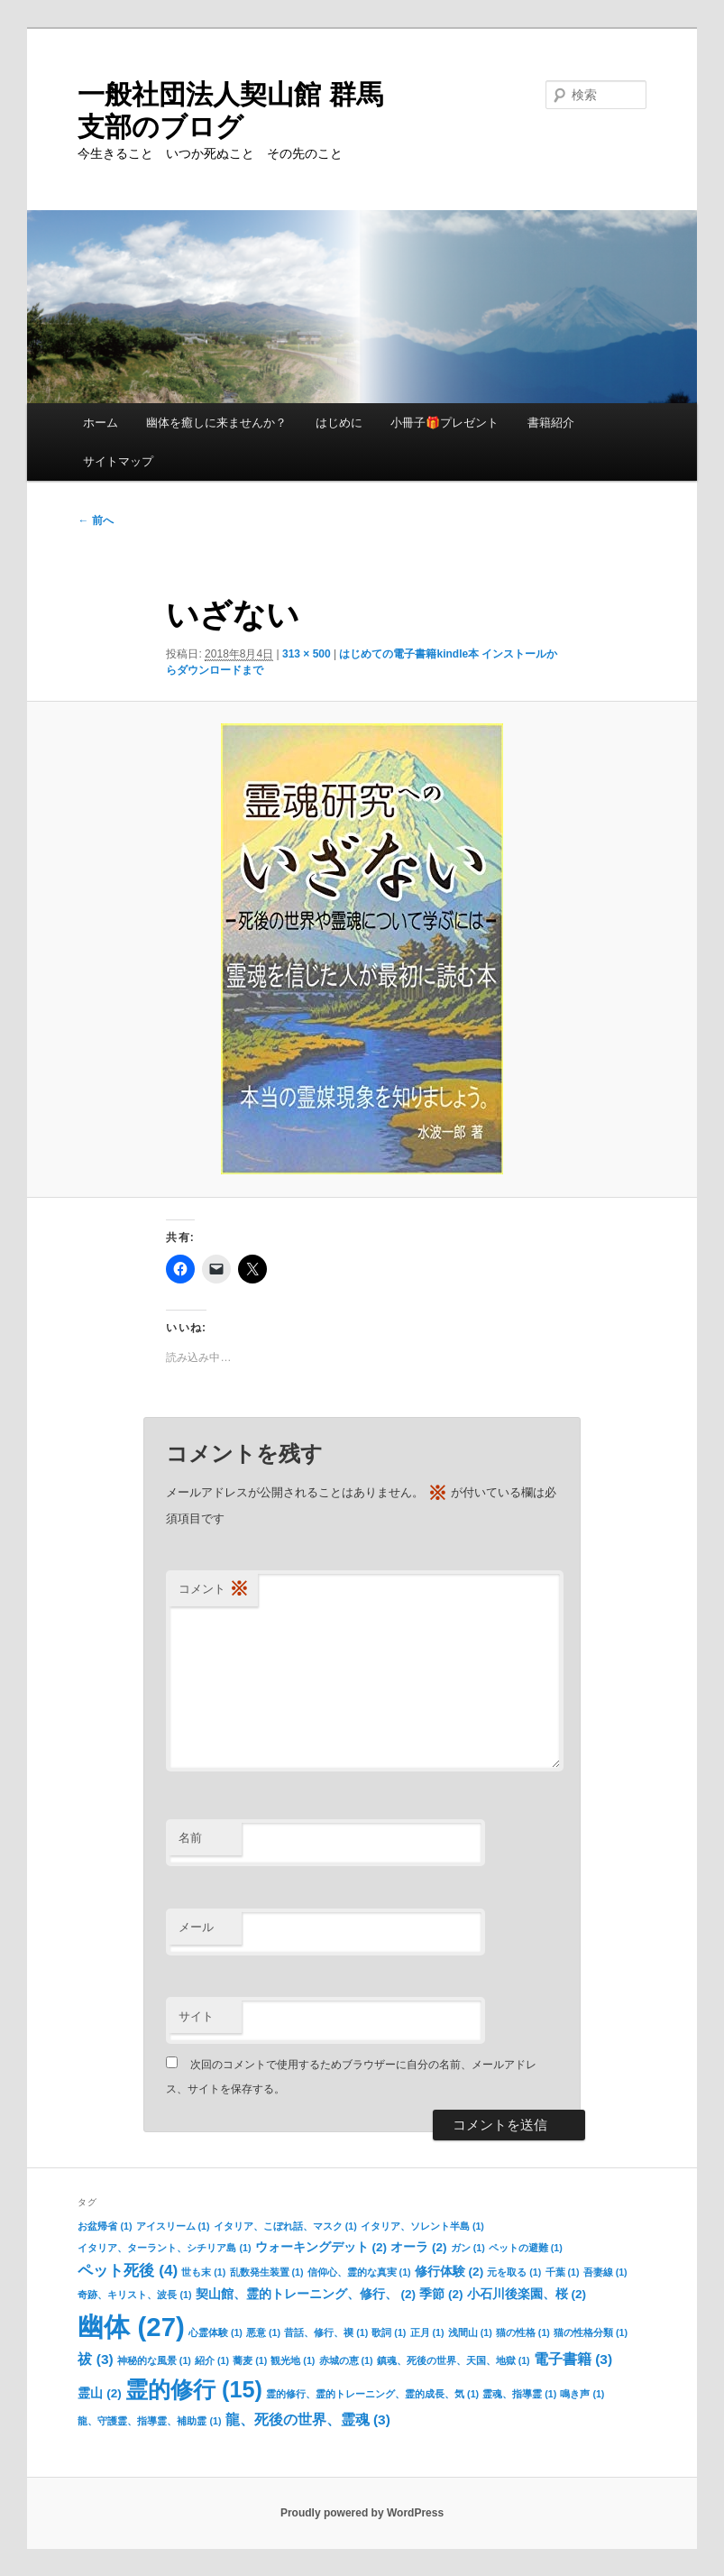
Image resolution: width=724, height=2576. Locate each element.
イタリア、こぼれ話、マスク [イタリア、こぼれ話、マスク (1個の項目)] (285, 2226)
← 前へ (95, 520)
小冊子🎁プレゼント (444, 422)
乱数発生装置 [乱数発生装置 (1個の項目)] (267, 2272)
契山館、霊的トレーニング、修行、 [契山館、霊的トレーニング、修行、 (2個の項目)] (306, 2294)
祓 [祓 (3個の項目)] (95, 2359)
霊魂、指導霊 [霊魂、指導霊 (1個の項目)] (519, 2393)
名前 (190, 1838)
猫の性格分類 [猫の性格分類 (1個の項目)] (591, 2332)
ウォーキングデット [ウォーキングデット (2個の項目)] (321, 2247)
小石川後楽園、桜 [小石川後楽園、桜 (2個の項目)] (526, 2294)
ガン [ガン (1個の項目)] (468, 2247)
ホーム (100, 422)
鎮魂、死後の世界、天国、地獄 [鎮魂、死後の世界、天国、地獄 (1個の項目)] (453, 2360)
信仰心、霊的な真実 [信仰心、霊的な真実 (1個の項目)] (359, 2272)
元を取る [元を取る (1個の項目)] (514, 2272)
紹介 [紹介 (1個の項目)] (212, 2360)
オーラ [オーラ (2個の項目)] (418, 2247)
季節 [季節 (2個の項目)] (441, 2294)
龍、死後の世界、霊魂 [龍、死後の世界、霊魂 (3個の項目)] (307, 2419)
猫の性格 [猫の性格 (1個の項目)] (523, 2332)
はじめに (339, 422)
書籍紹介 (550, 422)
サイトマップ (118, 461)
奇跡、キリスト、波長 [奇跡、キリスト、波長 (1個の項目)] (134, 2294)
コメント (214, 1590)
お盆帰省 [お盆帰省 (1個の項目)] (105, 2226)
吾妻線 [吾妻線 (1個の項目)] (605, 2272)
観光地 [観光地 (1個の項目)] (292, 2360)
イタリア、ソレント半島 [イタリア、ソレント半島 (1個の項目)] (422, 2226)
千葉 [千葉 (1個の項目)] (562, 2272)
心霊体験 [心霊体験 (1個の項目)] (215, 2332)
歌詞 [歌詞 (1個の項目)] (388, 2332)
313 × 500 (306, 654)
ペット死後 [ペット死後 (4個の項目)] (128, 2270)
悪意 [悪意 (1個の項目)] (263, 2332)
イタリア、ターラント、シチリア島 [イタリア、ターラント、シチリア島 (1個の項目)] (164, 2247)
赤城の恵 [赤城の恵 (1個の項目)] (346, 2360)
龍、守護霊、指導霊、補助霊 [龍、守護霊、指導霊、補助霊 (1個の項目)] (149, 2420)
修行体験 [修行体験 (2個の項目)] (449, 2271)
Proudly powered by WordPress (362, 2513)
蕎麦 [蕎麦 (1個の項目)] (250, 2360)
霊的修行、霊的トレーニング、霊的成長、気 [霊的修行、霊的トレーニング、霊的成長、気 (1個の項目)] (372, 2393)
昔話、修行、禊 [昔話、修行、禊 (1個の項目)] (326, 2332)
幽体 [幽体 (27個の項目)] (131, 2326)
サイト (196, 2016)
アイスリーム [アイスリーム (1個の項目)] (173, 2226)
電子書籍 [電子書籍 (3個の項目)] (573, 2359)
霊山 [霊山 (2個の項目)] (99, 2393)
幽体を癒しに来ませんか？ (216, 422)
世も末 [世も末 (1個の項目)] (203, 2272)
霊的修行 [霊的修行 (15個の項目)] (193, 2389)
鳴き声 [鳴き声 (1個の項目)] (582, 2393)
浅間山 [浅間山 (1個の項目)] (470, 2332)
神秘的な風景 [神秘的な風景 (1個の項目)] (154, 2360)
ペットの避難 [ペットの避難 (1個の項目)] (526, 2247)
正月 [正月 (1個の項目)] (427, 2332)
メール (196, 1927)
